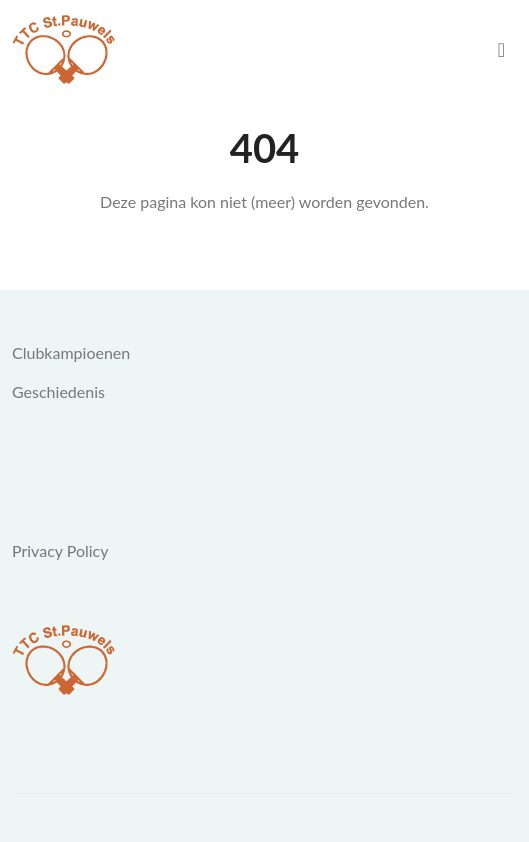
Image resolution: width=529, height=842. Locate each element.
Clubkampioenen (71, 352)
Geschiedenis (58, 391)
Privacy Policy (60, 550)
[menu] (501, 49)
